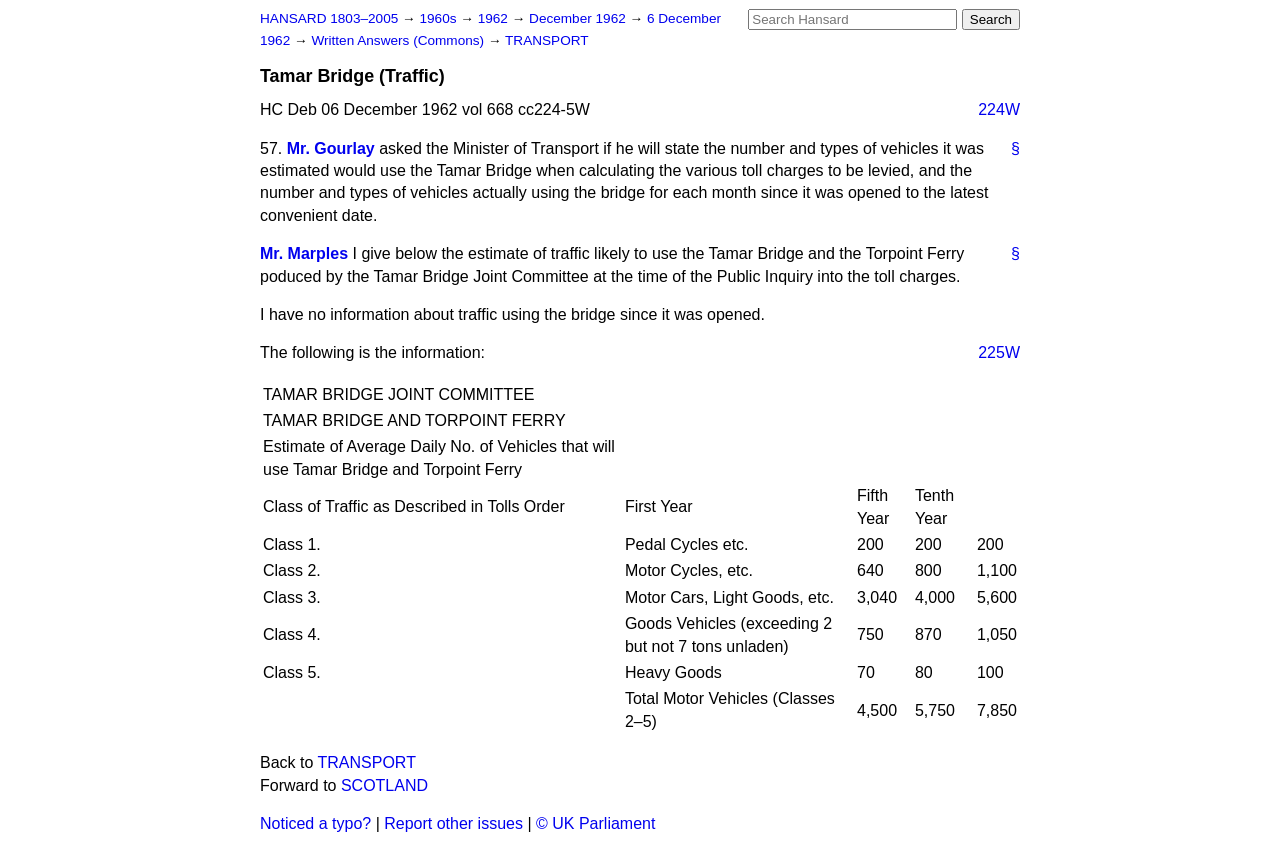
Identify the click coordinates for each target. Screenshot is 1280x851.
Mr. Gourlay (331, 148)
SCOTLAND (384, 785)
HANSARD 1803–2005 (329, 18)
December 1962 (579, 18)
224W (999, 109)
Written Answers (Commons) (399, 40)
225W (999, 352)
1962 (495, 18)
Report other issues (453, 823)
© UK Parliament (595, 823)
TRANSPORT (547, 40)
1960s (439, 18)
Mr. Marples (304, 253)
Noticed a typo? (315, 823)
